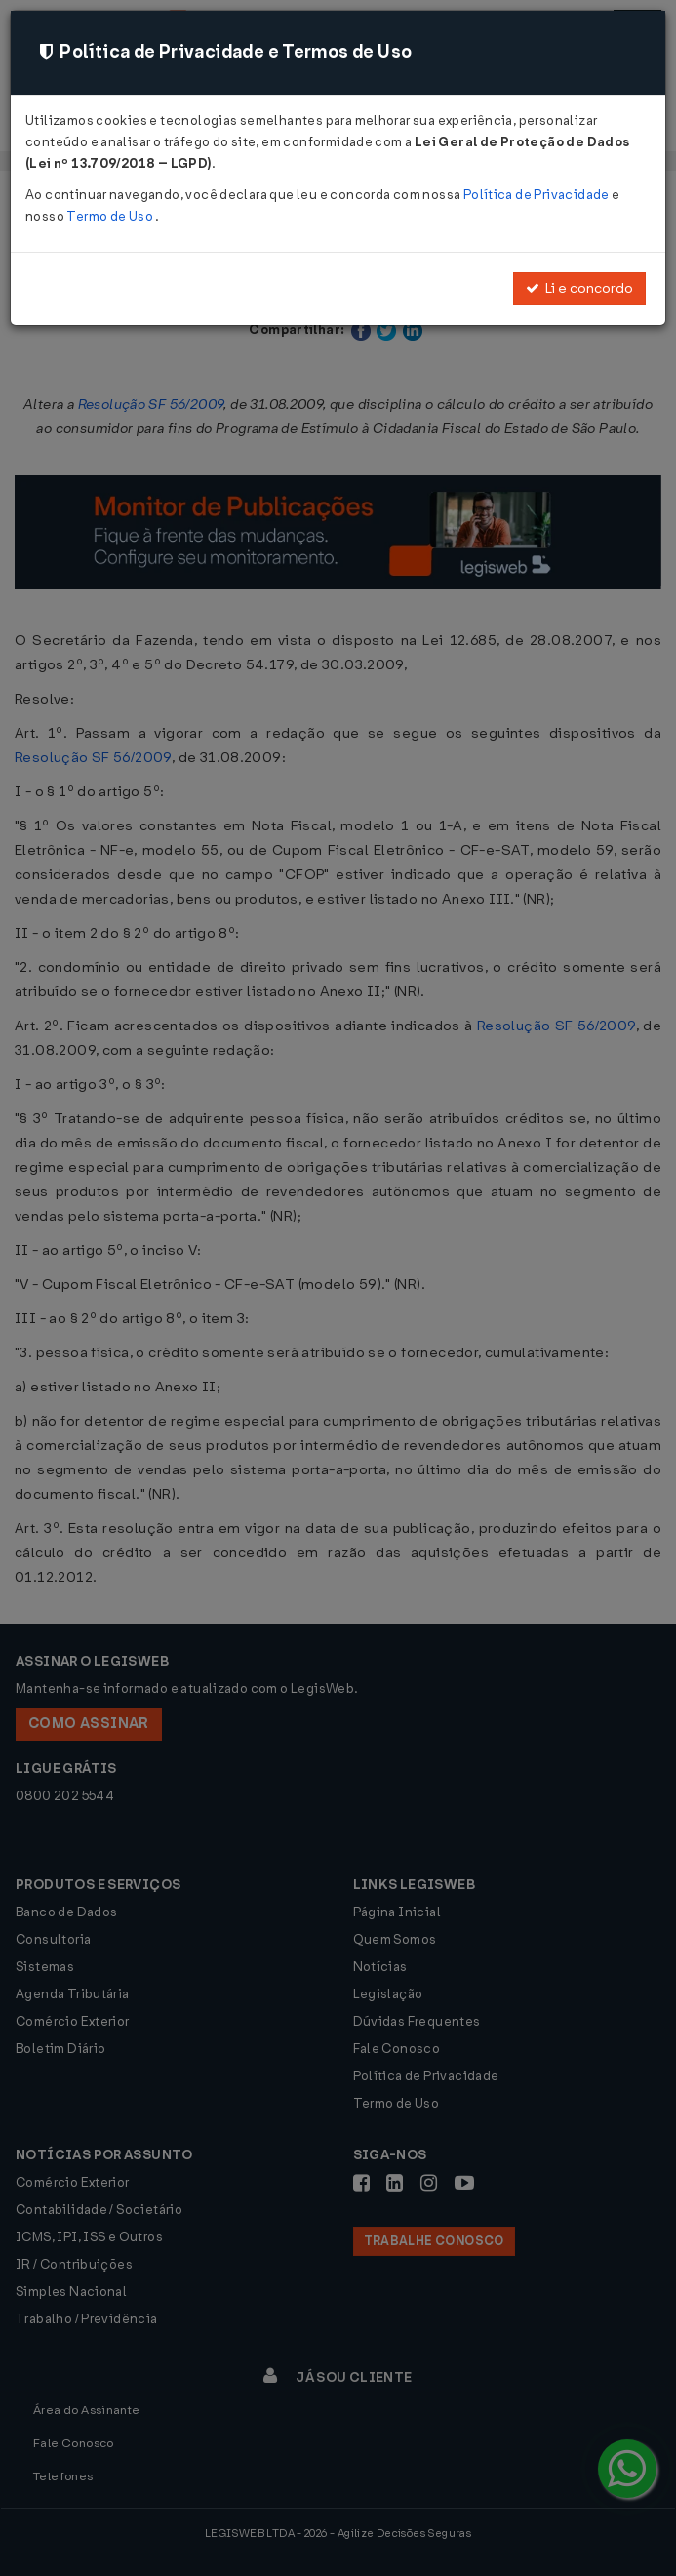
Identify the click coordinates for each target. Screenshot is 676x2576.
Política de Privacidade (537, 194)
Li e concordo (579, 288)
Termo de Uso (110, 216)
